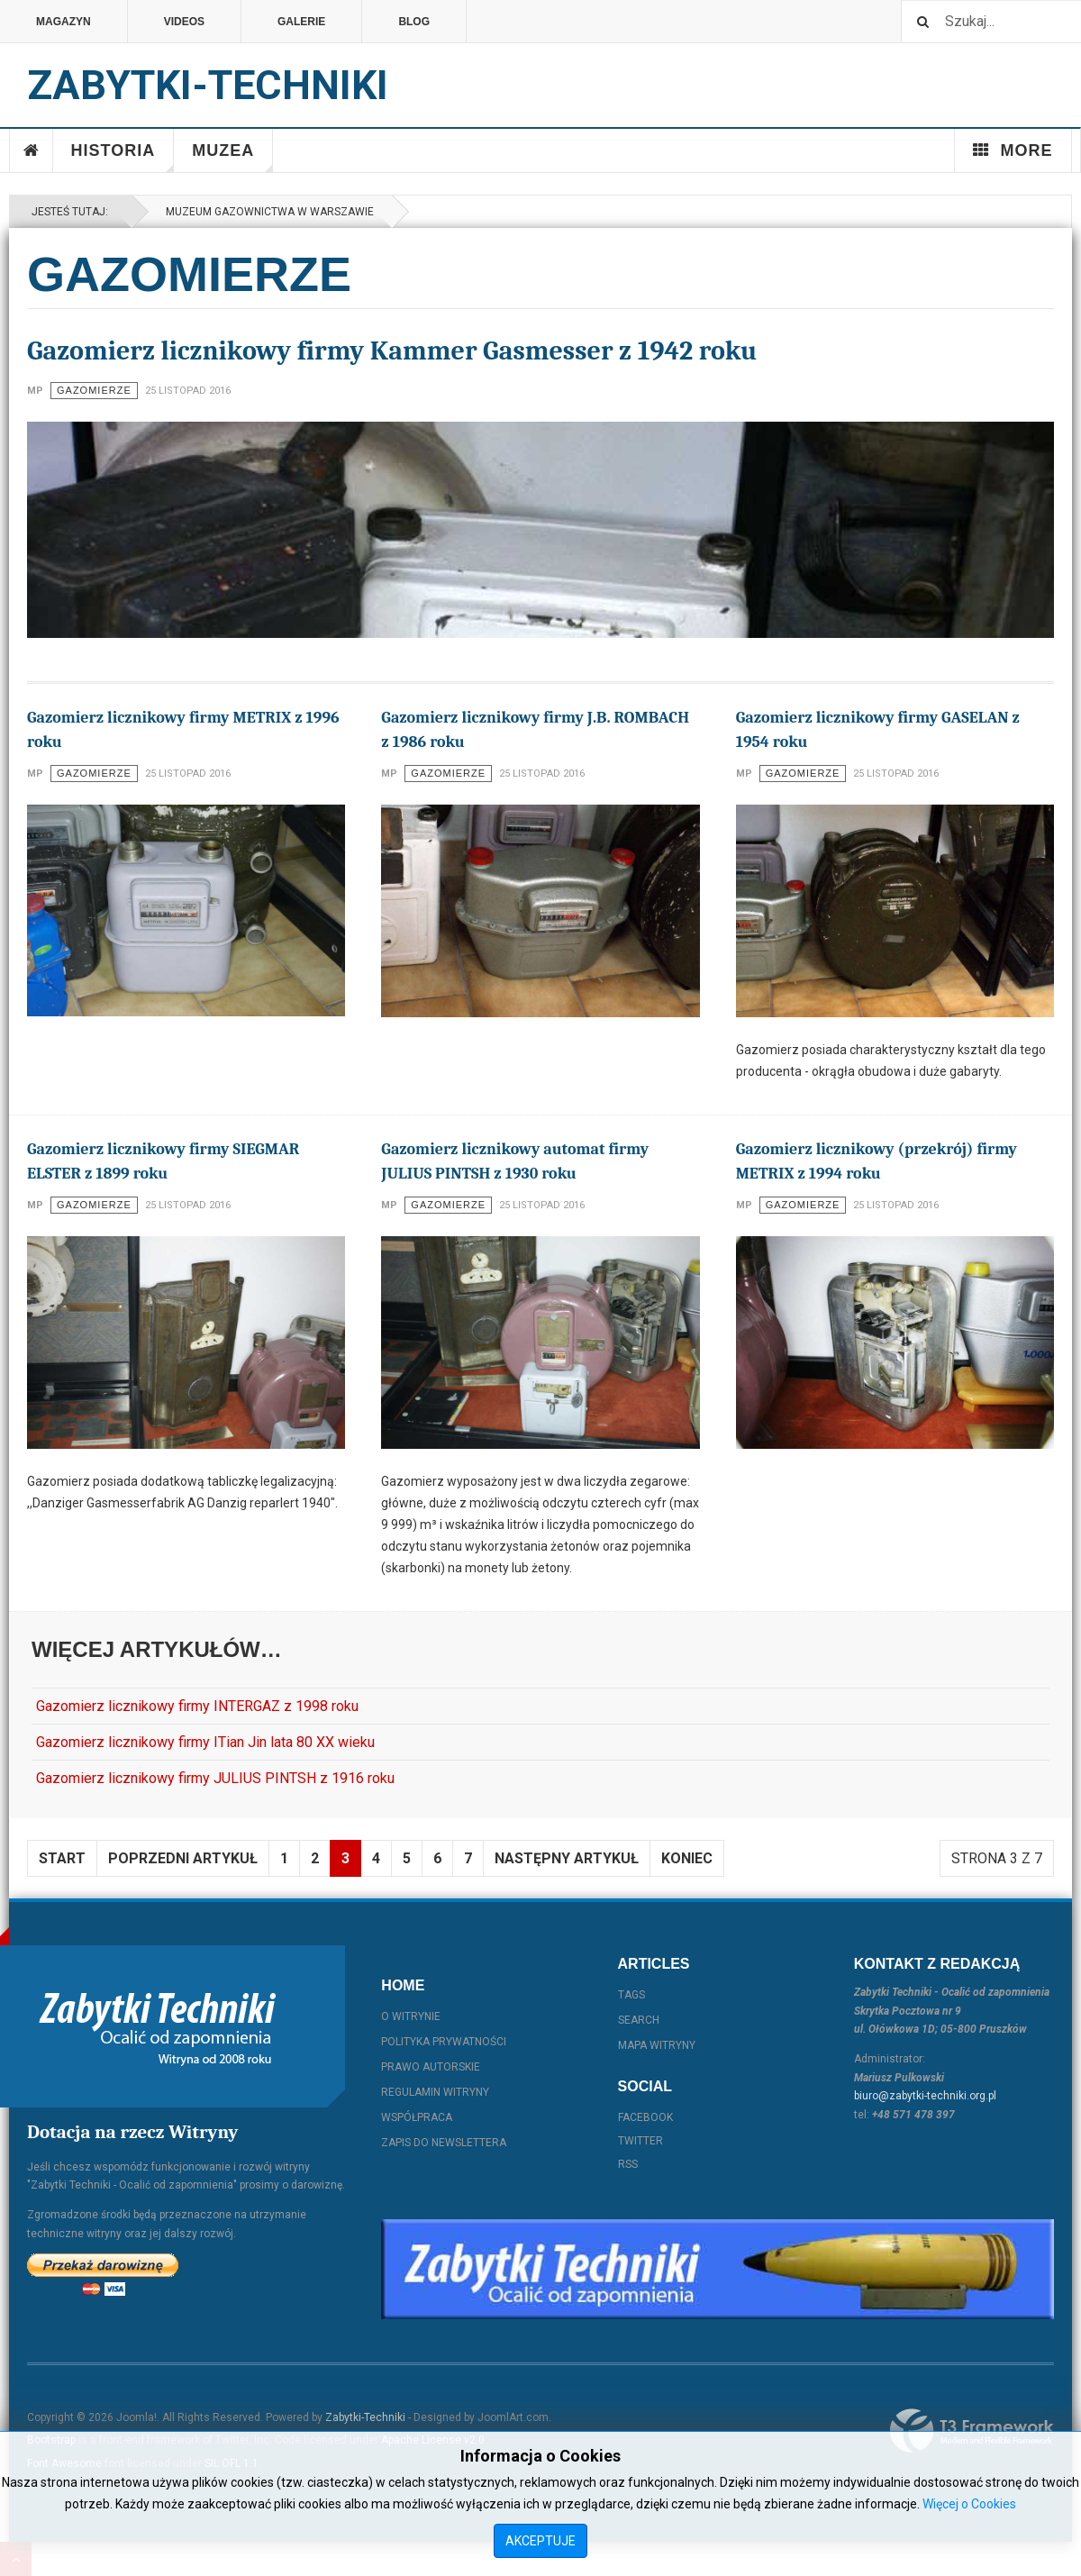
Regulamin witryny (435, 2092)
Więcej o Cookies (969, 2504)
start (62, 1858)
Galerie (301, 21)
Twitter (640, 2141)
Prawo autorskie (430, 2067)
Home (31, 150)
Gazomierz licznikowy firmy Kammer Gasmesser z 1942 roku (392, 351)
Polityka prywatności (443, 2041)
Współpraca (416, 2117)
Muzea (232, 156)
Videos (184, 21)
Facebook (645, 2117)
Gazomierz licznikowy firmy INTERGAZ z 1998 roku (197, 1706)
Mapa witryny (656, 2045)
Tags (631, 1995)
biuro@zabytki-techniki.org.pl (925, 2095)
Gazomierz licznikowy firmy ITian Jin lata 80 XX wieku (205, 1742)
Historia (123, 156)
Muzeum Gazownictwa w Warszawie (267, 211)
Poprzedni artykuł (183, 1858)
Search (638, 2020)
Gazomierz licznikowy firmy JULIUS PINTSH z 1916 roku (215, 1778)
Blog (414, 21)
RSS (628, 2164)
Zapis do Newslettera (443, 2142)
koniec (687, 1858)
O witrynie (411, 2016)
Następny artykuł (567, 1858)
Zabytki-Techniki (365, 2417)
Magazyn (63, 21)
